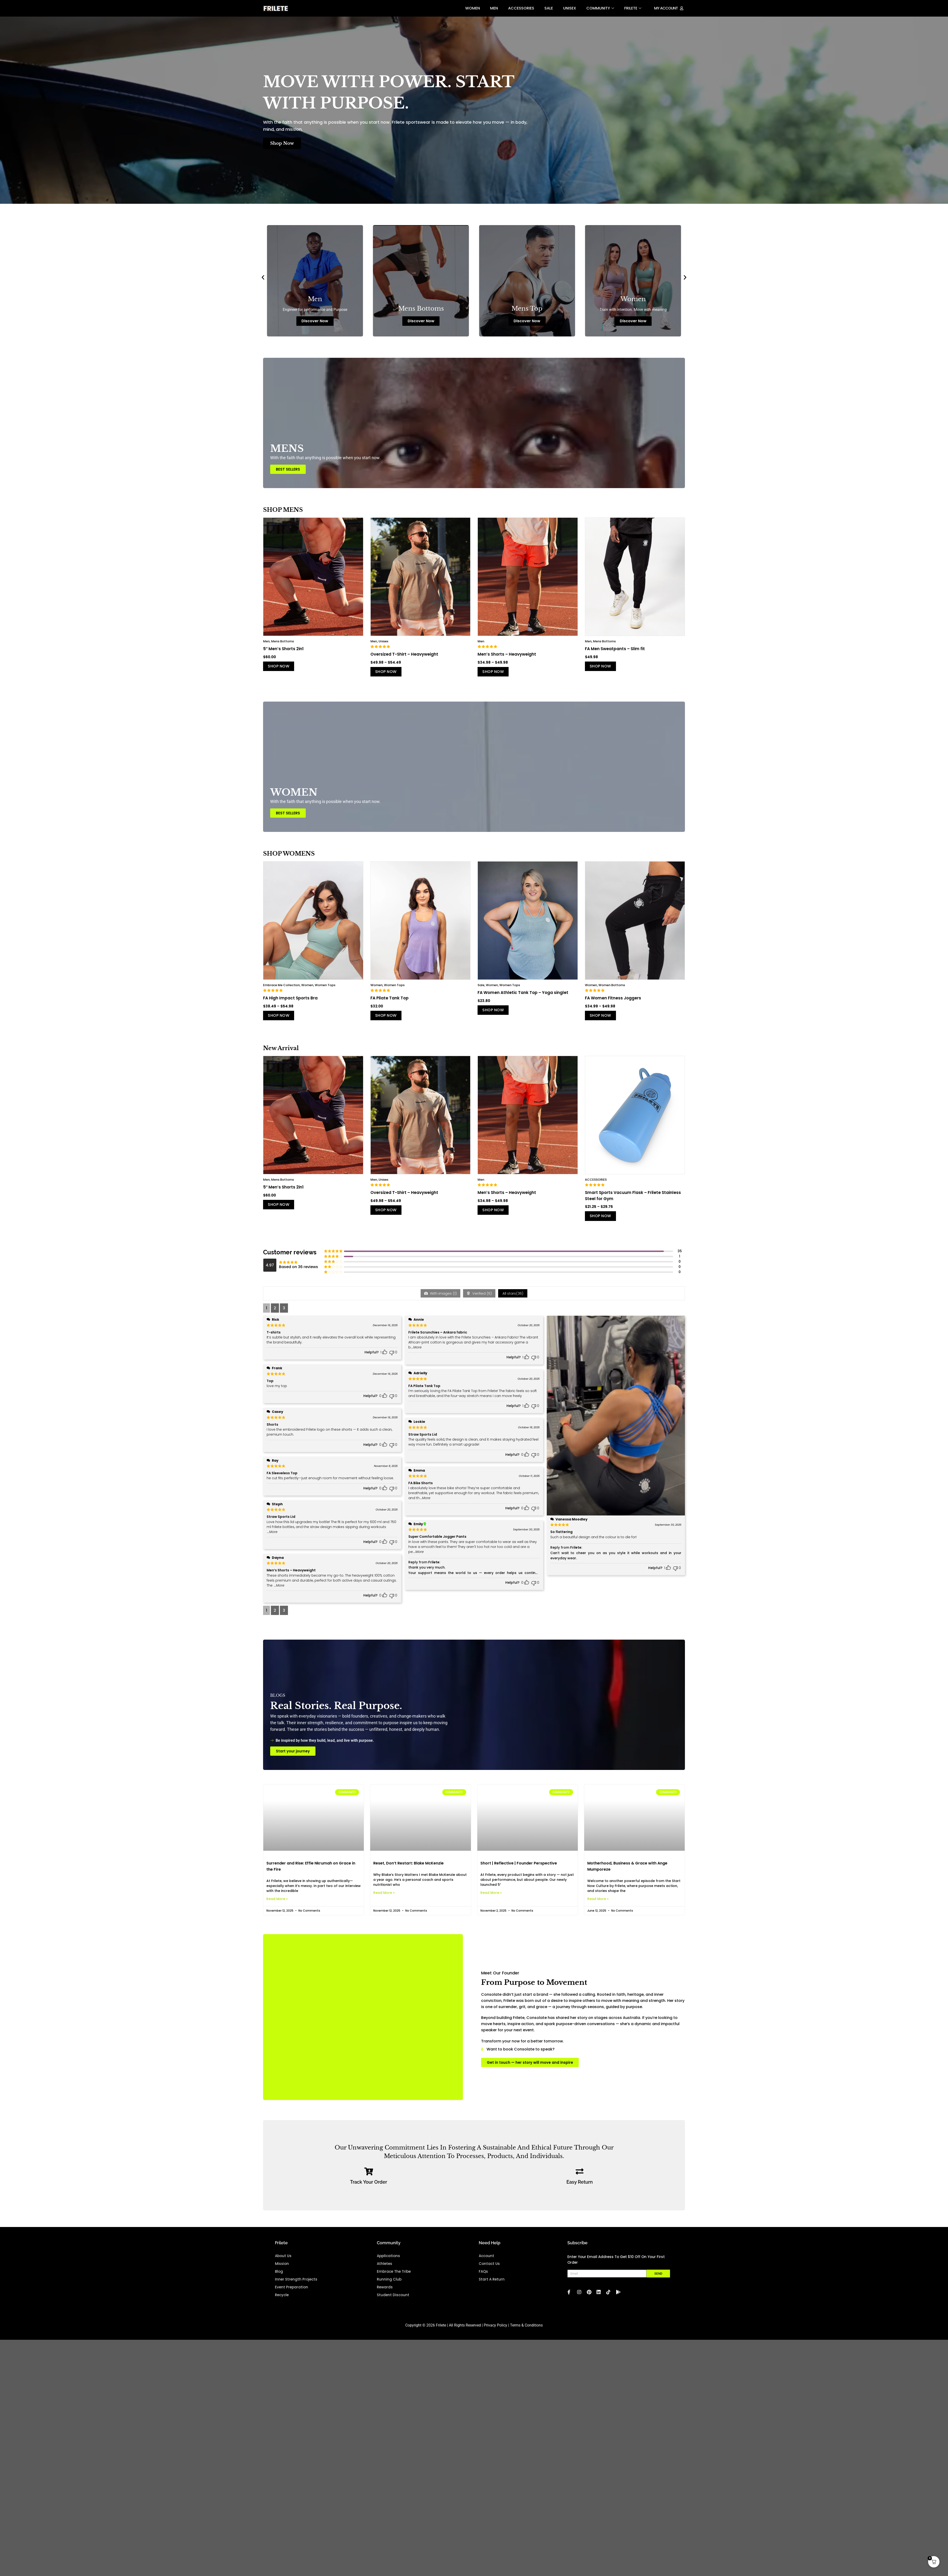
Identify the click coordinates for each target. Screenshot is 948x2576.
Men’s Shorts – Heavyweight (507, 654)
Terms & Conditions (526, 2325)
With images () (443, 1293)
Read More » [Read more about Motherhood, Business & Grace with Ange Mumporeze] (598, 1898)
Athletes (384, 2263)
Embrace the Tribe (394, 2271)
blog (279, 2271)
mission (282, 2263)
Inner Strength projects (296, 2279)
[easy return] (579, 2171)
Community (600, 8)
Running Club (389, 2279)
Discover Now (314, 321)
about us (283, 2255)
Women (472, 8)
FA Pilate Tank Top (389, 998)
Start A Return (492, 2279)
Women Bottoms (611, 985)
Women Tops (325, 985)
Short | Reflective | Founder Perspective (518, 1863)
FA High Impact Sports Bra (290, 998)
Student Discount (393, 2294)
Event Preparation (291, 2287)
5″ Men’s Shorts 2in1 (283, 649)
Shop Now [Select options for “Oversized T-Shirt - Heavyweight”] (386, 671)
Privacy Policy (495, 2325)
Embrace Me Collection (281, 985)
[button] (263, 277)
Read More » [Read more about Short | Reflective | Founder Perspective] (491, 1892)
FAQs (483, 2271)
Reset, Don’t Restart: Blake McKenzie (409, 1863)
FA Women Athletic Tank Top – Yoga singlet (523, 992)
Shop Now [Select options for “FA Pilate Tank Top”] (386, 1015)
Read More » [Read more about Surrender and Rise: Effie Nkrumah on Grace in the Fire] (277, 1898)
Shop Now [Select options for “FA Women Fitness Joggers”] (600, 1015)
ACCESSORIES (521, 8)
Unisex (569, 8)
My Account (666, 8)
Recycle (282, 2294)
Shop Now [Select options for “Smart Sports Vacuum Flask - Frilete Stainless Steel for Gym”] (600, 1216)
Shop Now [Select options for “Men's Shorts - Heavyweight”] (493, 671)
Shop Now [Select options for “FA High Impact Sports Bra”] (278, 1015)
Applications (388, 2255)
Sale (548, 8)
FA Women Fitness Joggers (613, 998)
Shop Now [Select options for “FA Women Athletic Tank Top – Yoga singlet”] (493, 1010)
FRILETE (632, 8)
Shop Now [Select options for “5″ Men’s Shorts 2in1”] (278, 666)
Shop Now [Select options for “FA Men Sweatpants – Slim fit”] (600, 666)
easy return (579, 2182)
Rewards (385, 2287)
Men (494, 8)
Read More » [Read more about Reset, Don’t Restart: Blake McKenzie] (384, 1892)
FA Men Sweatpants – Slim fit (615, 649)
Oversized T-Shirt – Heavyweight (404, 654)
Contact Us (489, 2263)
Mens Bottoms (282, 641)
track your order (368, 2182)
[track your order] (369, 2171)
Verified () (481, 1293)
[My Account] (682, 8)
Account (486, 2255)
